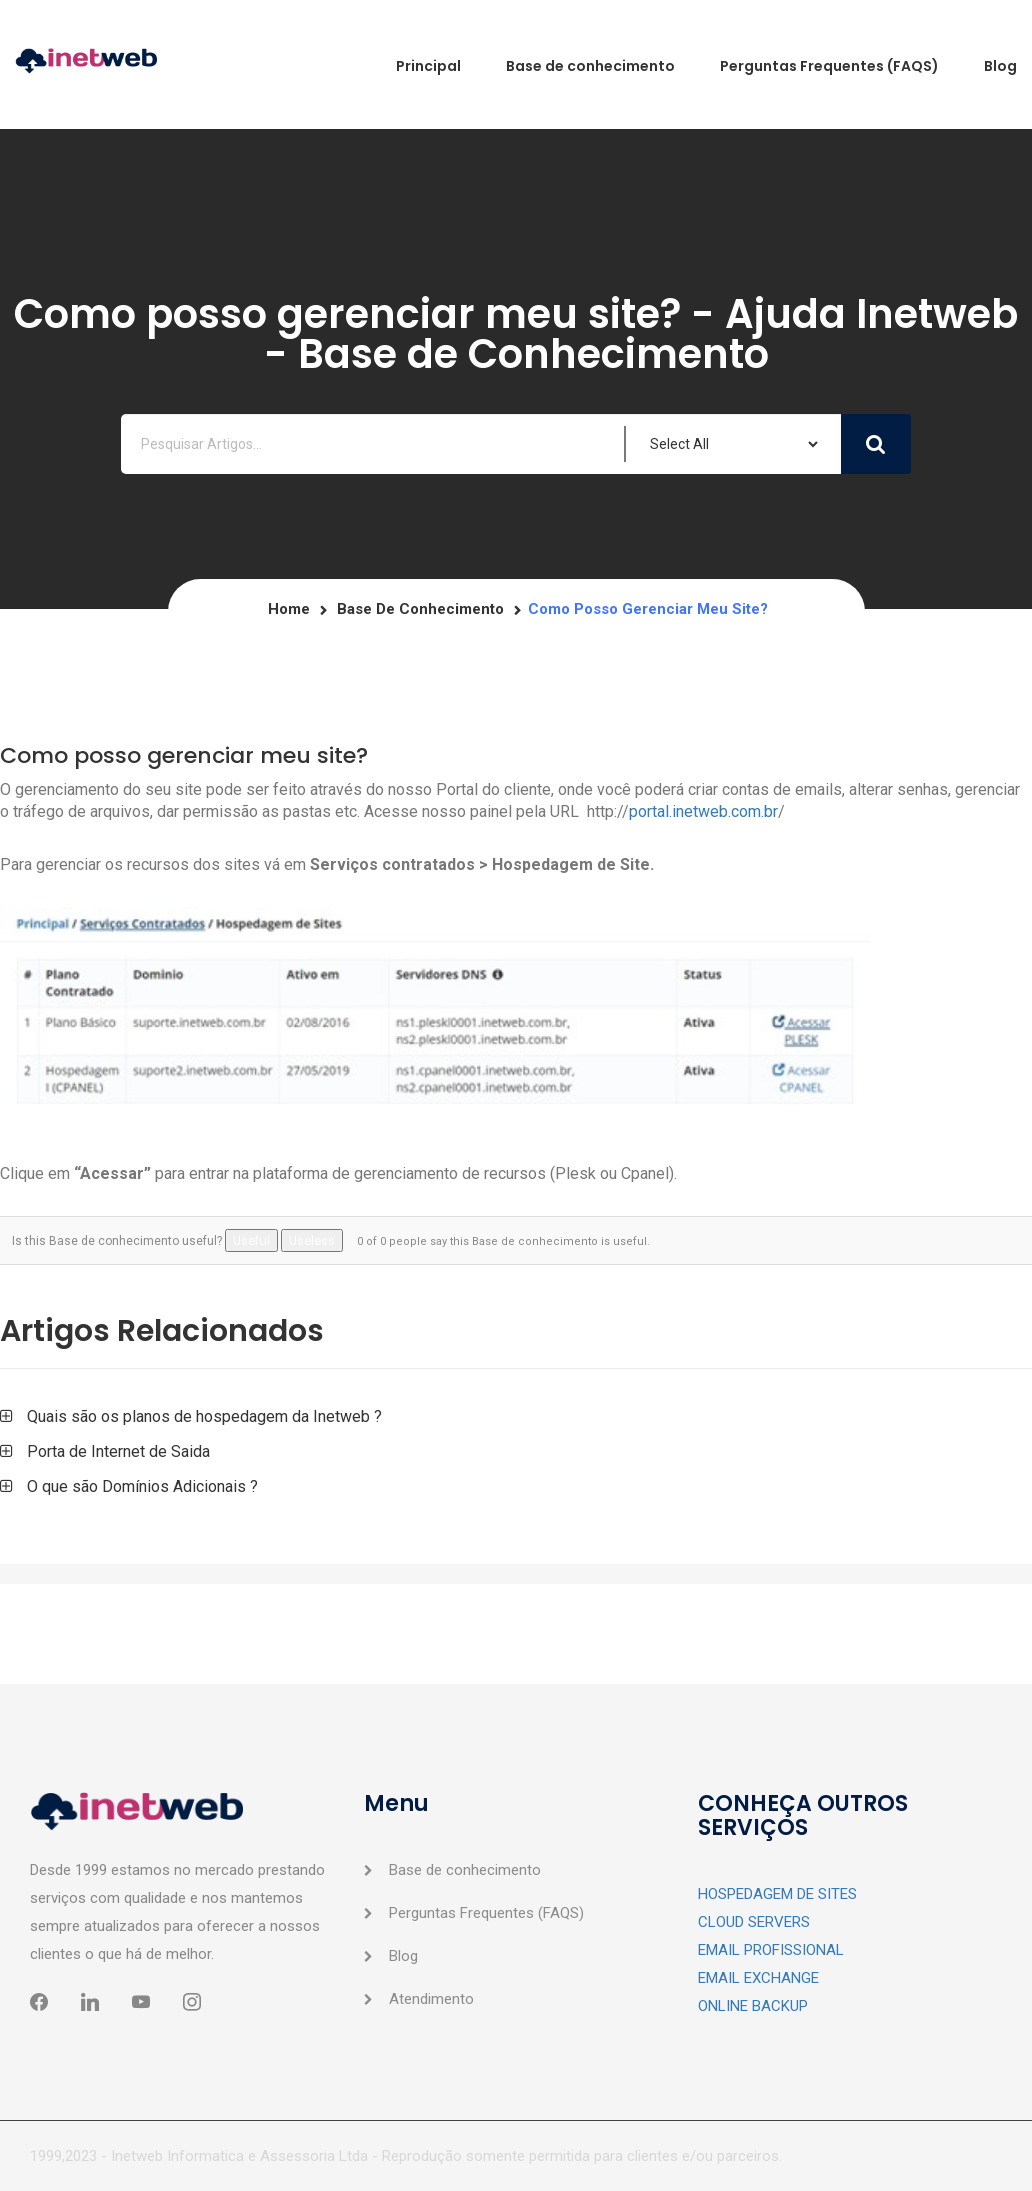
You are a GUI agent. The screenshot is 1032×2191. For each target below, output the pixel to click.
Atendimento (431, 1999)
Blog (403, 1956)
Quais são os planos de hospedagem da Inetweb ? (204, 1416)
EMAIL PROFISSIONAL (771, 1950)
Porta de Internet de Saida (118, 1451)
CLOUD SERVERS (754, 1922)
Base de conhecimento (420, 609)
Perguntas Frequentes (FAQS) (486, 1913)
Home (289, 609)
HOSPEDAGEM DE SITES (777, 1894)
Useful (251, 1240)
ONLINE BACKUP (753, 2006)
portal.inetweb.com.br (703, 811)
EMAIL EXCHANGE (758, 1978)
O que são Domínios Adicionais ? (142, 1486)
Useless (312, 1240)
